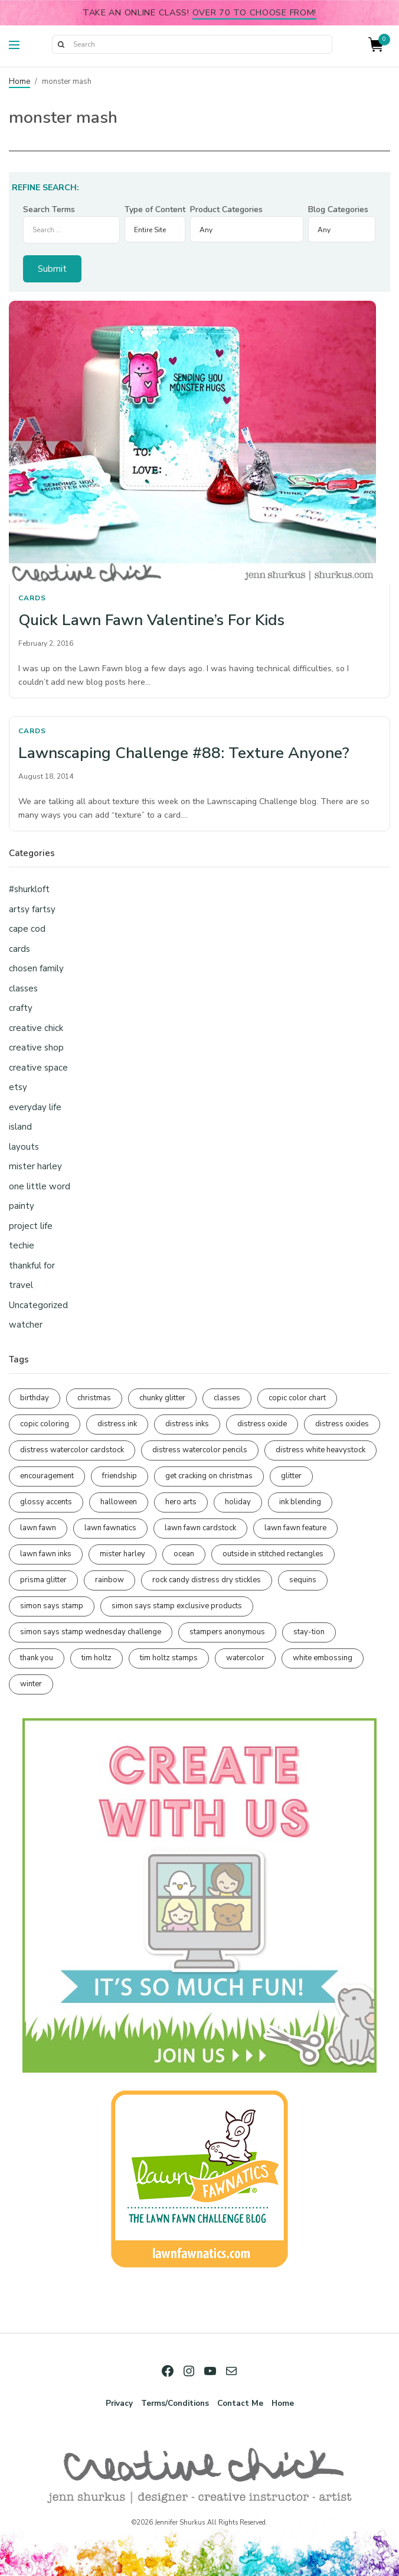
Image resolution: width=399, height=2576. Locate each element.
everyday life (35, 1107)
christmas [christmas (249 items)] (94, 1398)
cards (32, 598)
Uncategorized (38, 1305)
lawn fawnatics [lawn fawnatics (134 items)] (110, 1528)
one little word (39, 1186)
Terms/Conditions (175, 2403)
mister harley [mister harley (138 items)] (122, 1554)
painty (21, 1206)
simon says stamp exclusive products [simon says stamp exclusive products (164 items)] (177, 1606)
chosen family (36, 968)
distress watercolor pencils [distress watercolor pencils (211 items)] (199, 1450)
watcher (25, 1325)
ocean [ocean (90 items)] (184, 1554)
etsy (18, 1087)
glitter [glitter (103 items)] (291, 1476)
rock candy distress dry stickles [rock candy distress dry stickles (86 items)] (206, 1580)
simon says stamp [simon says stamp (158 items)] (51, 1606)
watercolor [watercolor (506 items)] (245, 1658)
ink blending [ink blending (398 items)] (300, 1502)
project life (31, 1226)
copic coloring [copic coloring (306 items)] (44, 1424)
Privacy (119, 2403)
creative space (38, 1068)
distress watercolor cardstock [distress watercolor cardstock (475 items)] (72, 1450)
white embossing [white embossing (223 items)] (322, 1658)
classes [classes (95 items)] (227, 1398)
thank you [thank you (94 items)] (36, 1658)
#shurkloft (29, 889)
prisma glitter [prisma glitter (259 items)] (43, 1580)
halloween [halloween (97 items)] (118, 1502)
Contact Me (240, 2403)
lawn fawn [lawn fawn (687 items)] (38, 1528)
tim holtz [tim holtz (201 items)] (96, 1658)
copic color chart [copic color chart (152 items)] (297, 1398)
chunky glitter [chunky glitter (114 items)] (162, 1398)
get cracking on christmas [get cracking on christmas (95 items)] (209, 1476)
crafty (20, 1008)
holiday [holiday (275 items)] (238, 1502)
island (20, 1127)
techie (21, 1245)
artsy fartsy (32, 909)
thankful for (32, 1265)
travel (21, 1285)
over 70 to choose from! (254, 12)
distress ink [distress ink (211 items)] (117, 1424)
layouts (24, 1147)
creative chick (36, 1028)
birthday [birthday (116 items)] (34, 1398)
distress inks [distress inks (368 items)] (187, 1424)
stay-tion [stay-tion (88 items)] (309, 1632)
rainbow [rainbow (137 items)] (109, 1580)
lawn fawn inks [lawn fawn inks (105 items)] (45, 1554)
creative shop (36, 1047)
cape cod (27, 929)
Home (19, 81)
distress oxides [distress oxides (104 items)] (342, 1424)
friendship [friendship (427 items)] (119, 1476)
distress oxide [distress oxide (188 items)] (262, 1424)
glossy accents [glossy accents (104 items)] (46, 1502)
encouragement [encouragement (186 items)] (47, 1476)
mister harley (35, 1166)
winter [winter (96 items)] (31, 1684)
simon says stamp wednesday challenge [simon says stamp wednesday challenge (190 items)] (90, 1632)
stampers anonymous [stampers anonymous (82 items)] (227, 1632)
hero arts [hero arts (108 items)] (181, 1502)
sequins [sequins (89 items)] (302, 1580)
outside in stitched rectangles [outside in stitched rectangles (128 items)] (273, 1554)
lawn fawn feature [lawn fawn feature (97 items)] (295, 1528)
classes (23, 988)
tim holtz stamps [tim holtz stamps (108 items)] (169, 1658)
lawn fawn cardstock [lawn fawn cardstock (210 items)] (200, 1528)
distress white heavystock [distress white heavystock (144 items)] (320, 1450)
